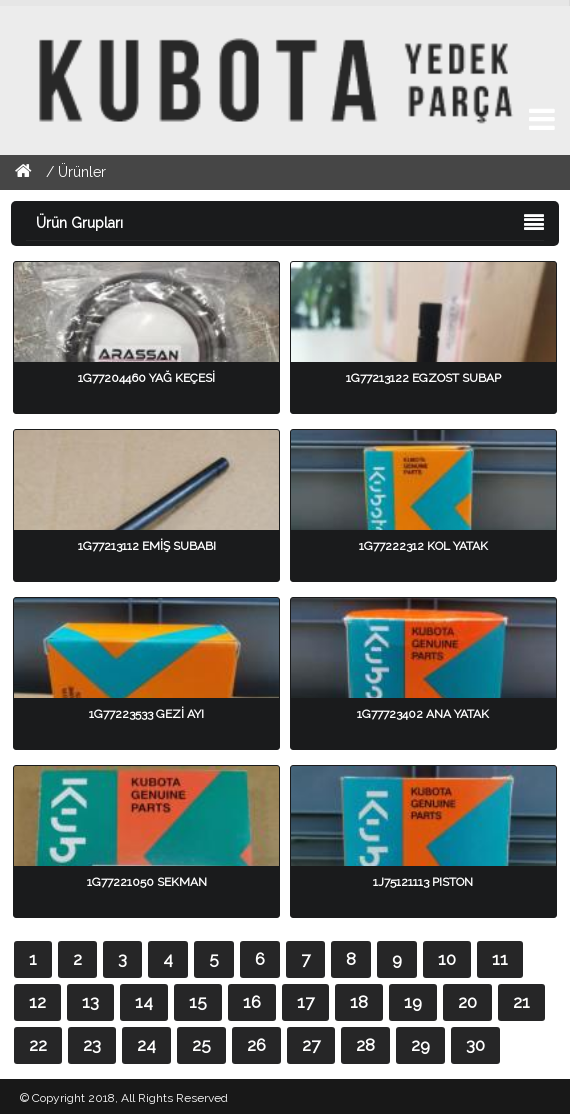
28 (365, 1045)
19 (413, 1002)
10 (447, 959)
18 (359, 1002)
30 (475, 1045)
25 (201, 1045)
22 (38, 1045)
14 (144, 1002)
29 (420, 1045)
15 (198, 1002)
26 (256, 1045)
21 (521, 1002)
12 (37, 1002)
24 (146, 1045)
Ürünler (82, 172)
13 (90, 1002)
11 (500, 959)
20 (467, 1002)
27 (311, 1045)
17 (305, 1002)
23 (92, 1045)
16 (252, 1002)
